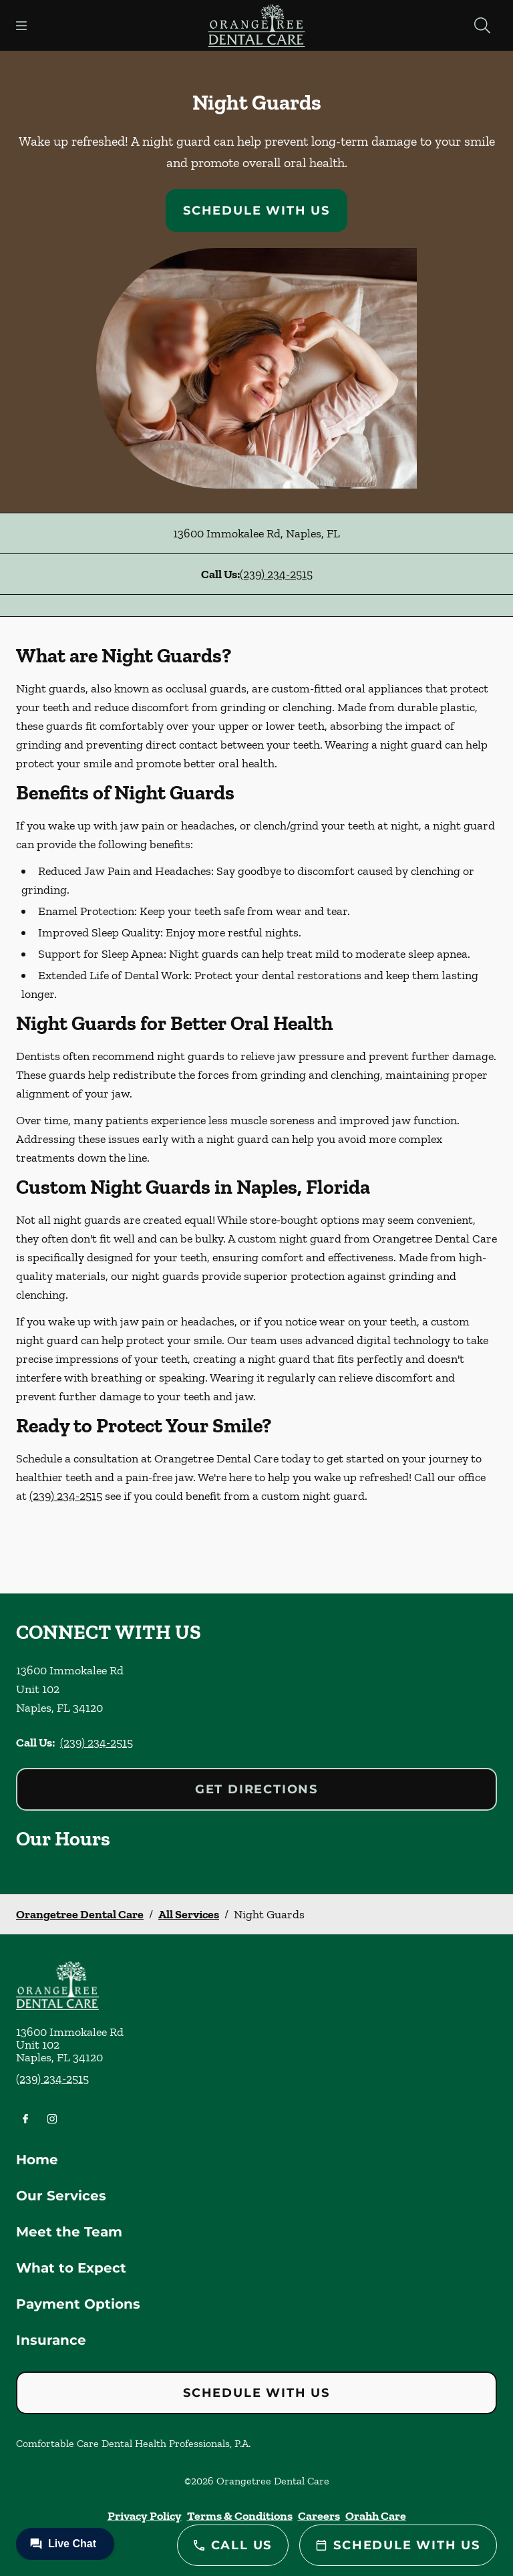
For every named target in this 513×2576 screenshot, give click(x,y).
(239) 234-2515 (276, 574)
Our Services (61, 2196)
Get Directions (256, 1789)
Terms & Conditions (240, 2515)
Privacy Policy (145, 2515)
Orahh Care (375, 2515)
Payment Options (78, 2304)
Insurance (51, 2340)
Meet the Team (69, 2232)
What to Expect (71, 2268)
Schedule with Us (256, 210)
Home (37, 2160)
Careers (319, 2515)
